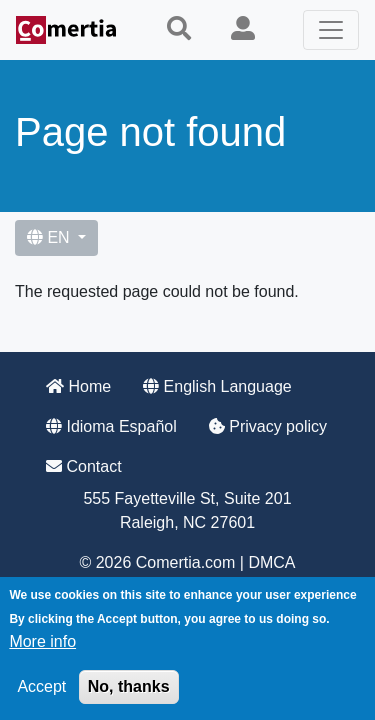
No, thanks (129, 690)
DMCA (271, 562)
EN (50, 237)
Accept (41, 690)
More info (42, 645)
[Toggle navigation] (331, 30)
